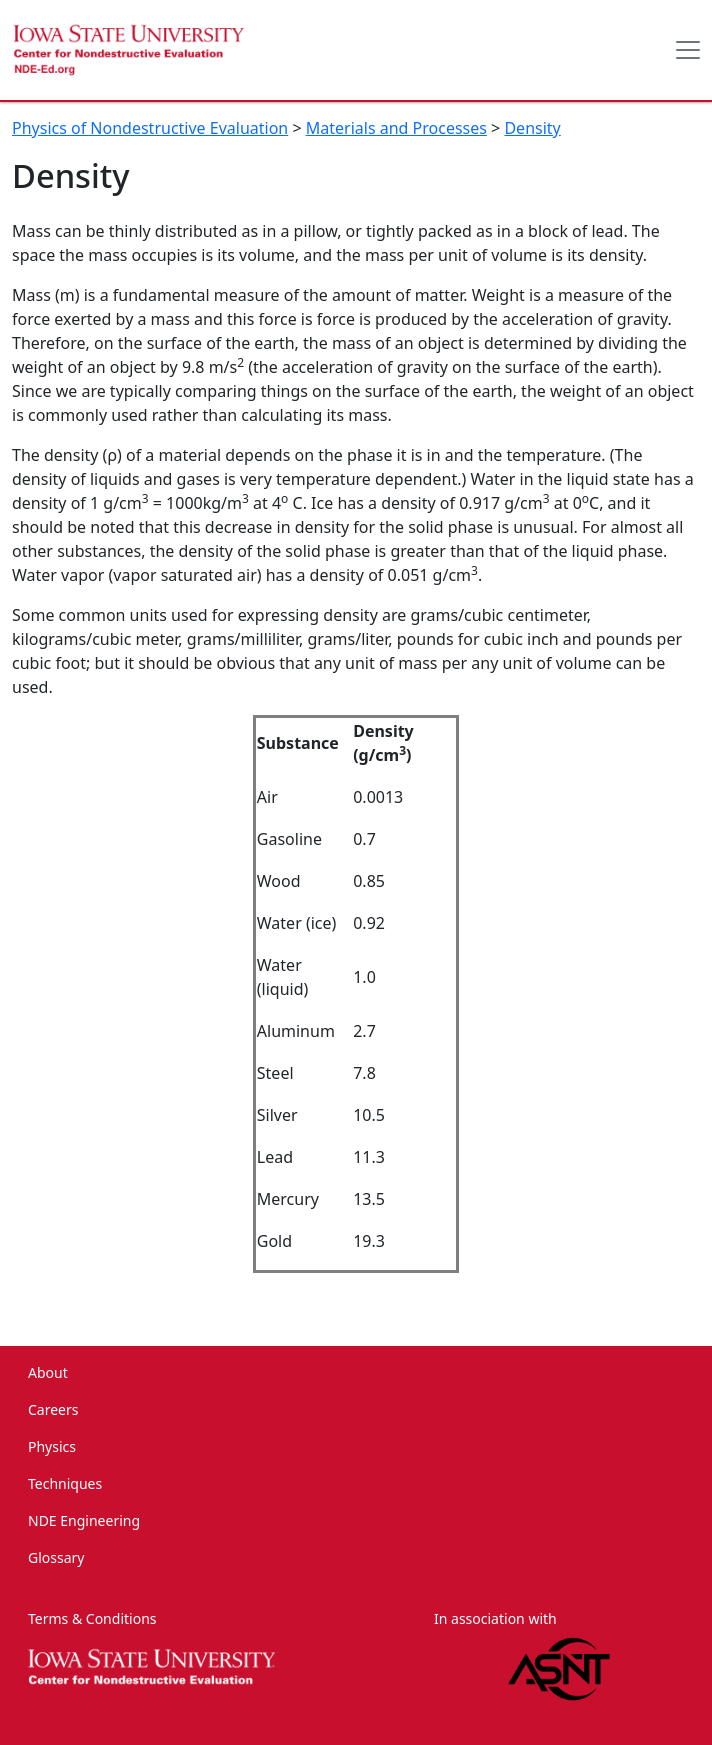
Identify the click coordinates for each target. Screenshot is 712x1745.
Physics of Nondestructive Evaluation (150, 128)
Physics (52, 1446)
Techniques (65, 1483)
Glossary (56, 1557)
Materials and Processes (396, 128)
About (48, 1372)
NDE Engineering (84, 1520)
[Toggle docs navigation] (688, 50)
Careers (53, 1409)
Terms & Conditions (92, 1618)
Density (532, 128)
